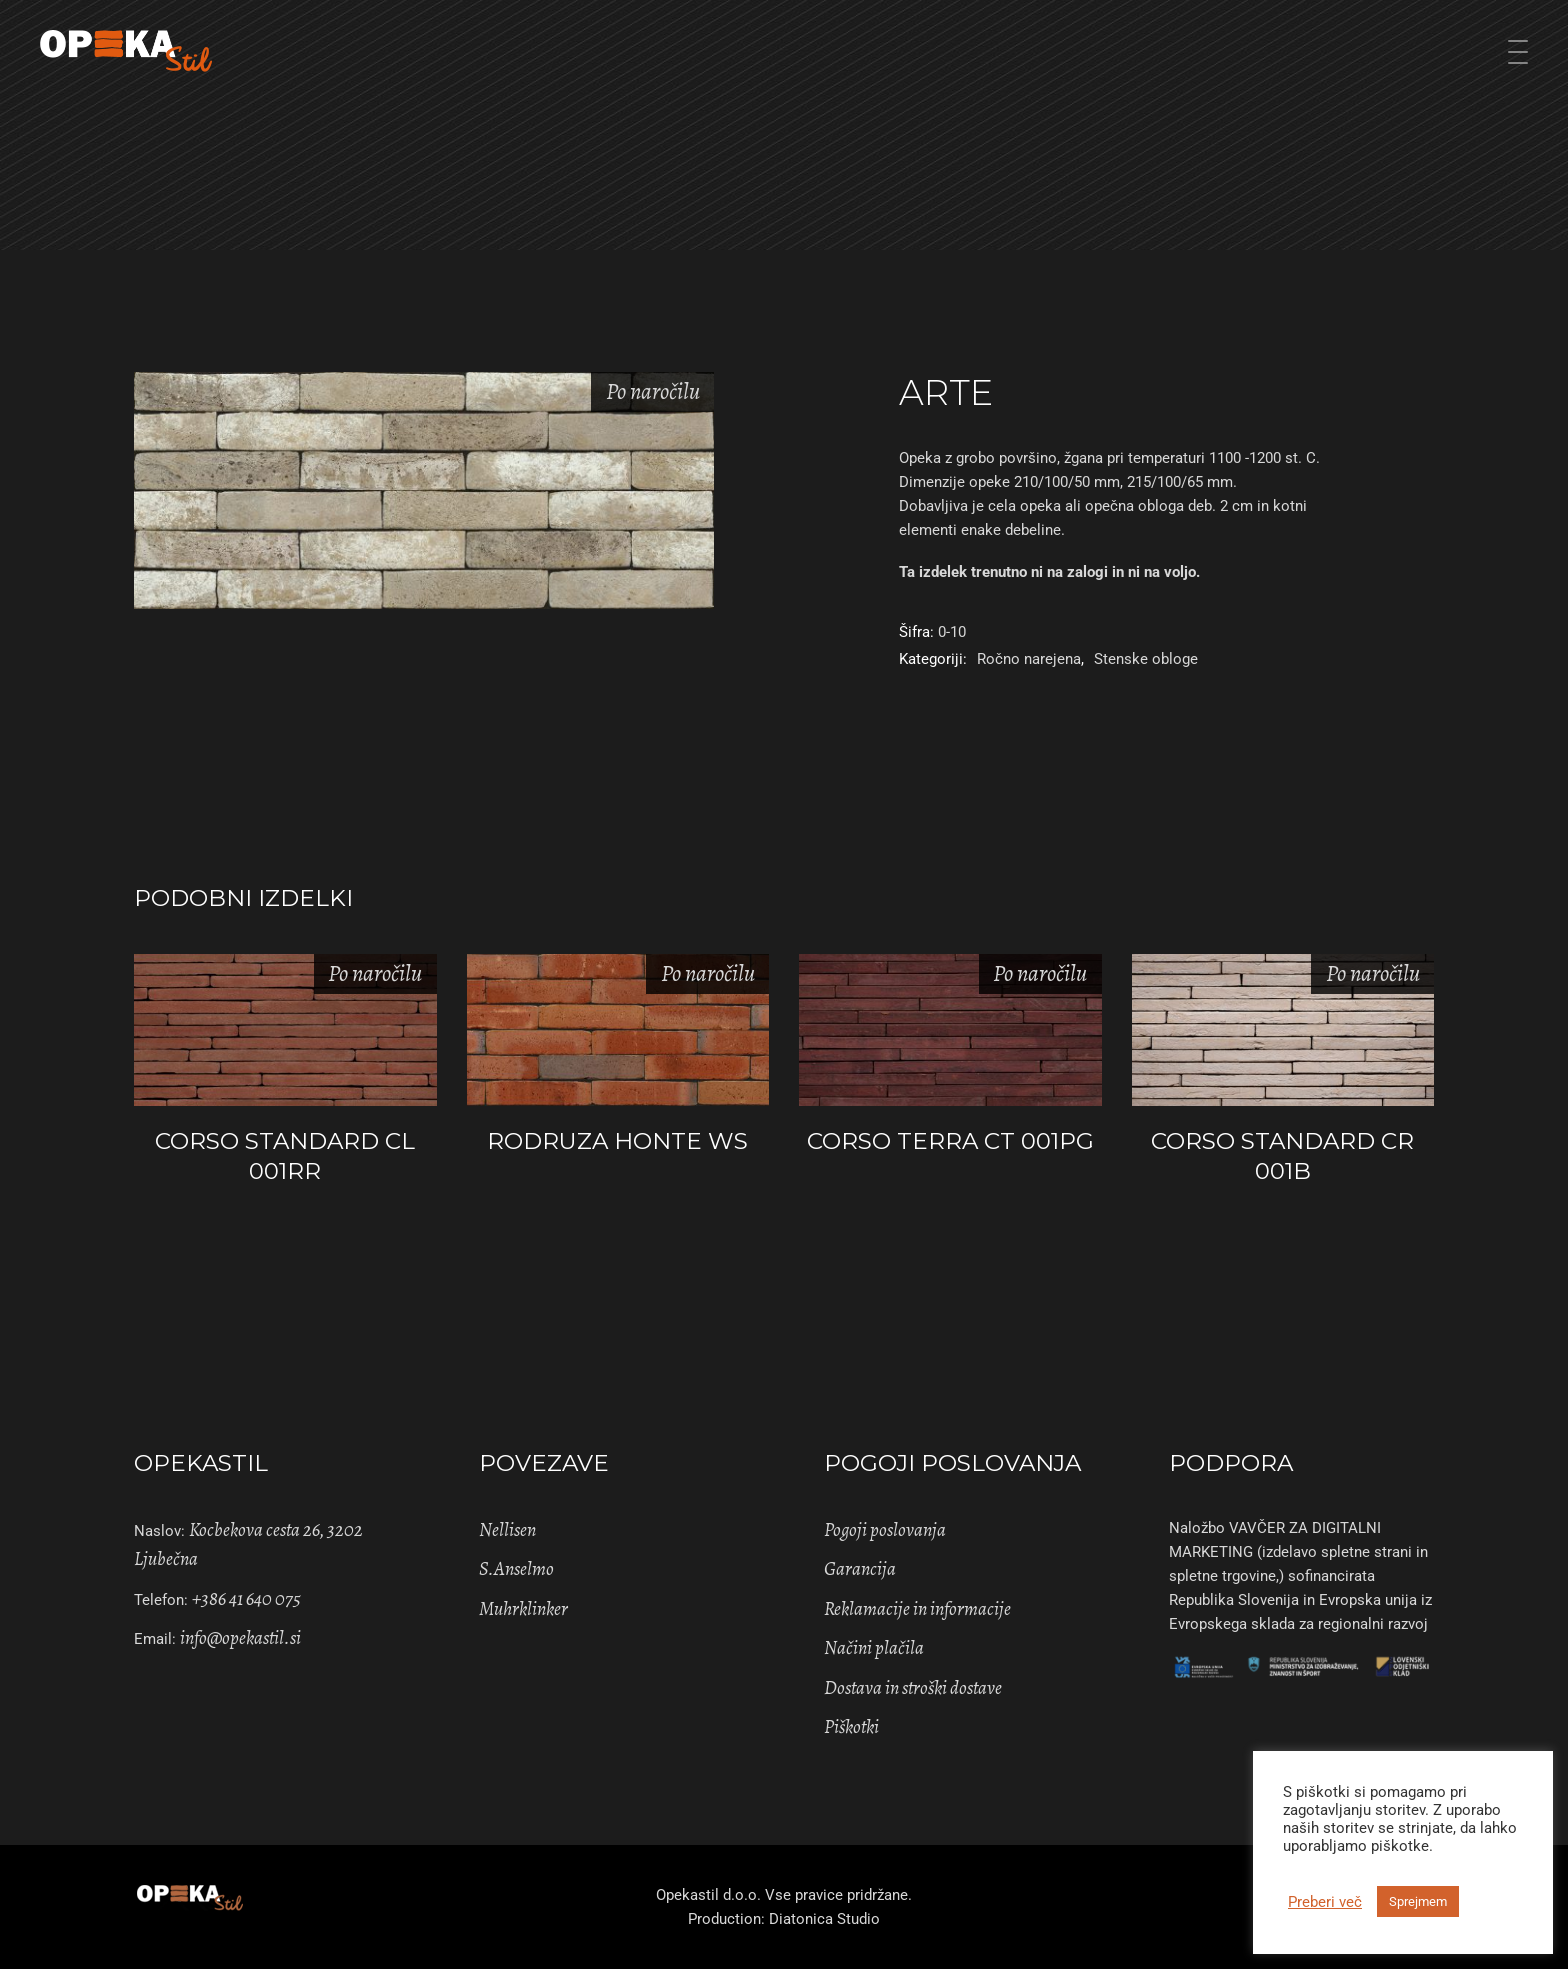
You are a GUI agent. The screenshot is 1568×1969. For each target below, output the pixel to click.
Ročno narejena (1029, 659)
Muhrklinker (523, 1609)
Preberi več (1325, 1902)
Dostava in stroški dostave (913, 1688)
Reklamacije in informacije (917, 1609)
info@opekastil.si (240, 1638)
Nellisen (507, 1530)
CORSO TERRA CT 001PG (950, 1141)
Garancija (860, 1569)
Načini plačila (874, 1648)
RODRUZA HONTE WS (617, 1141)
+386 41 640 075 (246, 1599)
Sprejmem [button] (1418, 1901)
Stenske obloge (1146, 659)
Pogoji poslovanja (885, 1530)
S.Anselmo (516, 1569)
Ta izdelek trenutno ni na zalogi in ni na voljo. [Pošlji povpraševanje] (1049, 572)
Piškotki (851, 1727)
